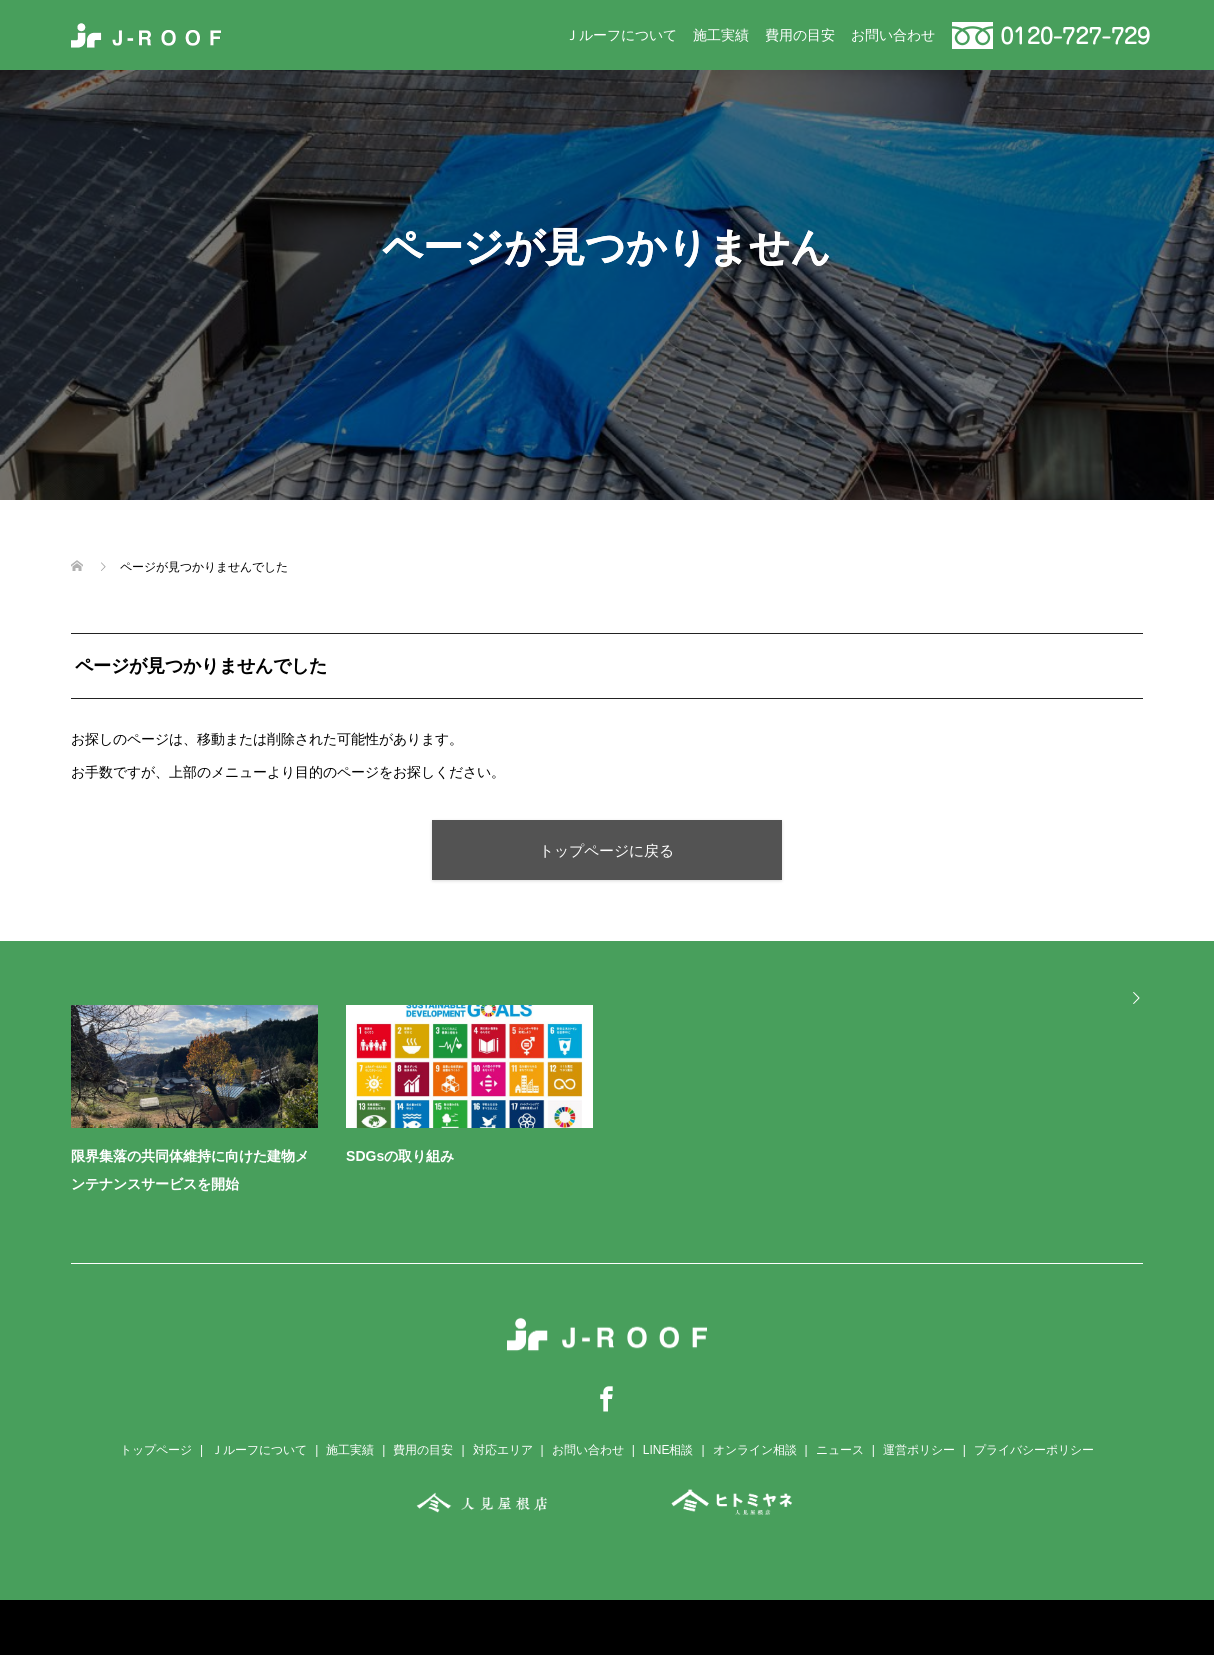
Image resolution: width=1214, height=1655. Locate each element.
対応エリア (503, 1450)
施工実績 (721, 35)
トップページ (156, 1450)
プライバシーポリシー (1034, 1450)
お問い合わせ (893, 35)
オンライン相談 (755, 1450)
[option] (621, 1105)
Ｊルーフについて (621, 35)
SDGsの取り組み (400, 1156)
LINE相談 (668, 1450)
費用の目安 (800, 35)
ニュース (840, 1450)
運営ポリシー (919, 1450)
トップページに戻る (606, 850)
